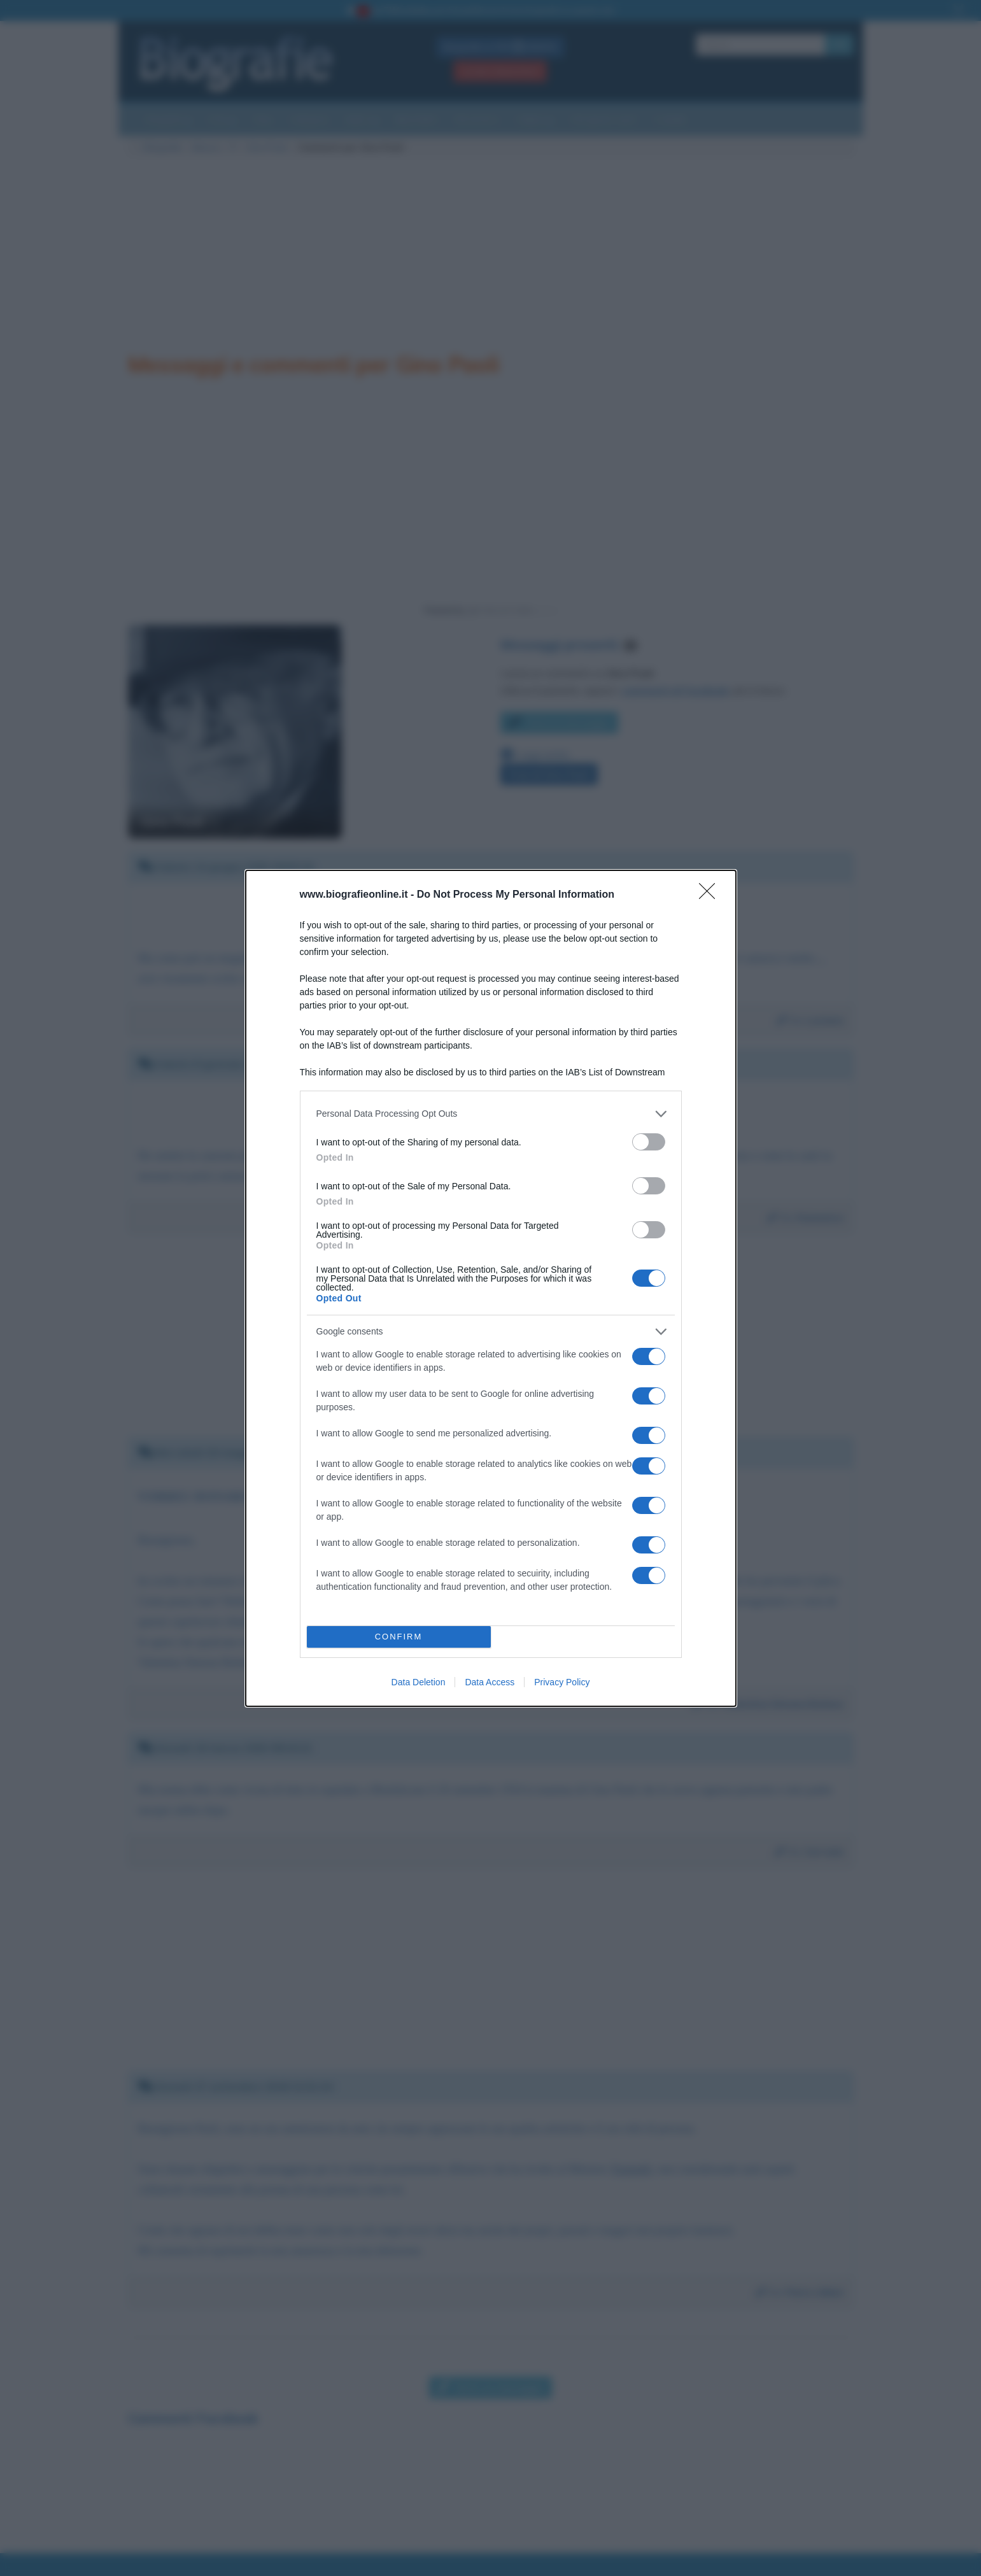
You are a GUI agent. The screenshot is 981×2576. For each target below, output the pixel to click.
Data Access (489, 1682)
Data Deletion (419, 1682)
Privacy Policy (561, 1682)
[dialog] (491, 1288)
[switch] (648, 1141)
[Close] (711, 895)
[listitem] (490, 1114)
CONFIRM (399, 1636)
